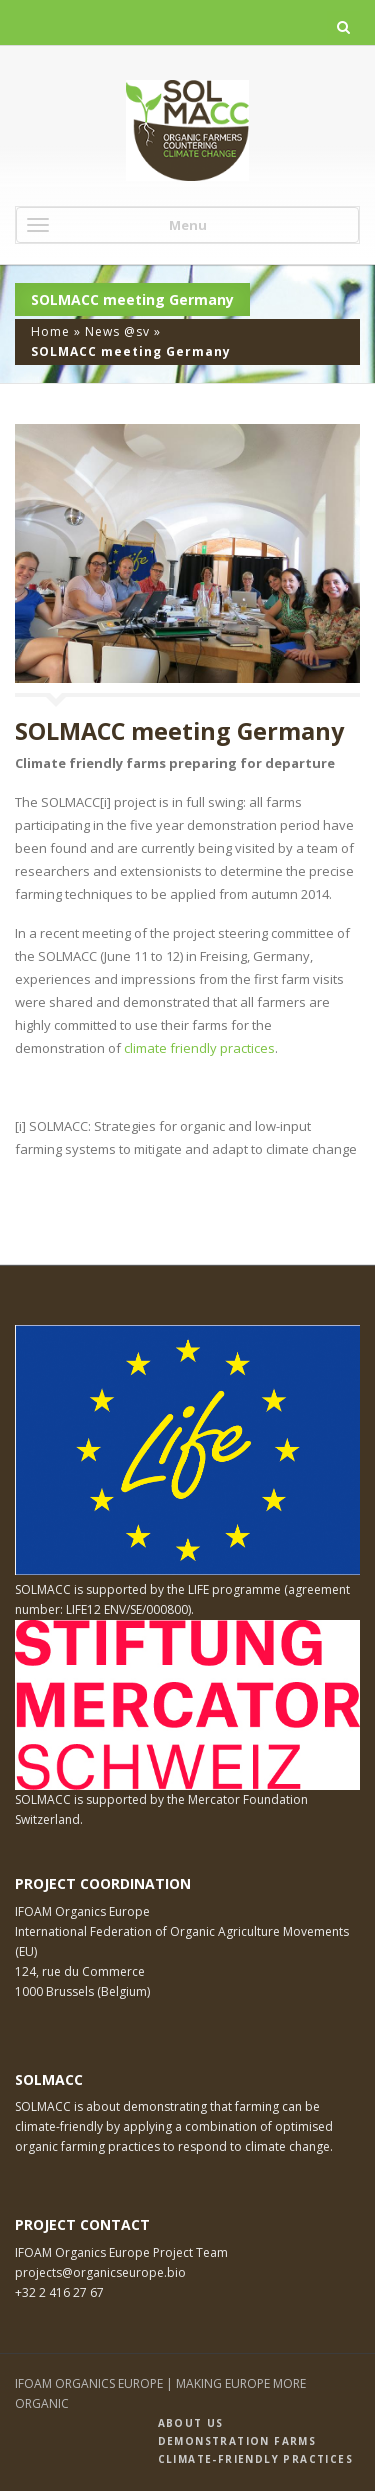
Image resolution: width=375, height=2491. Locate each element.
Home (50, 331)
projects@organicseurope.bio (100, 2272)
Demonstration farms (237, 2441)
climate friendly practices (199, 1048)
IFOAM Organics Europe (82, 1911)
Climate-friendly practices (255, 2459)
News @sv (117, 331)
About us (191, 2423)
